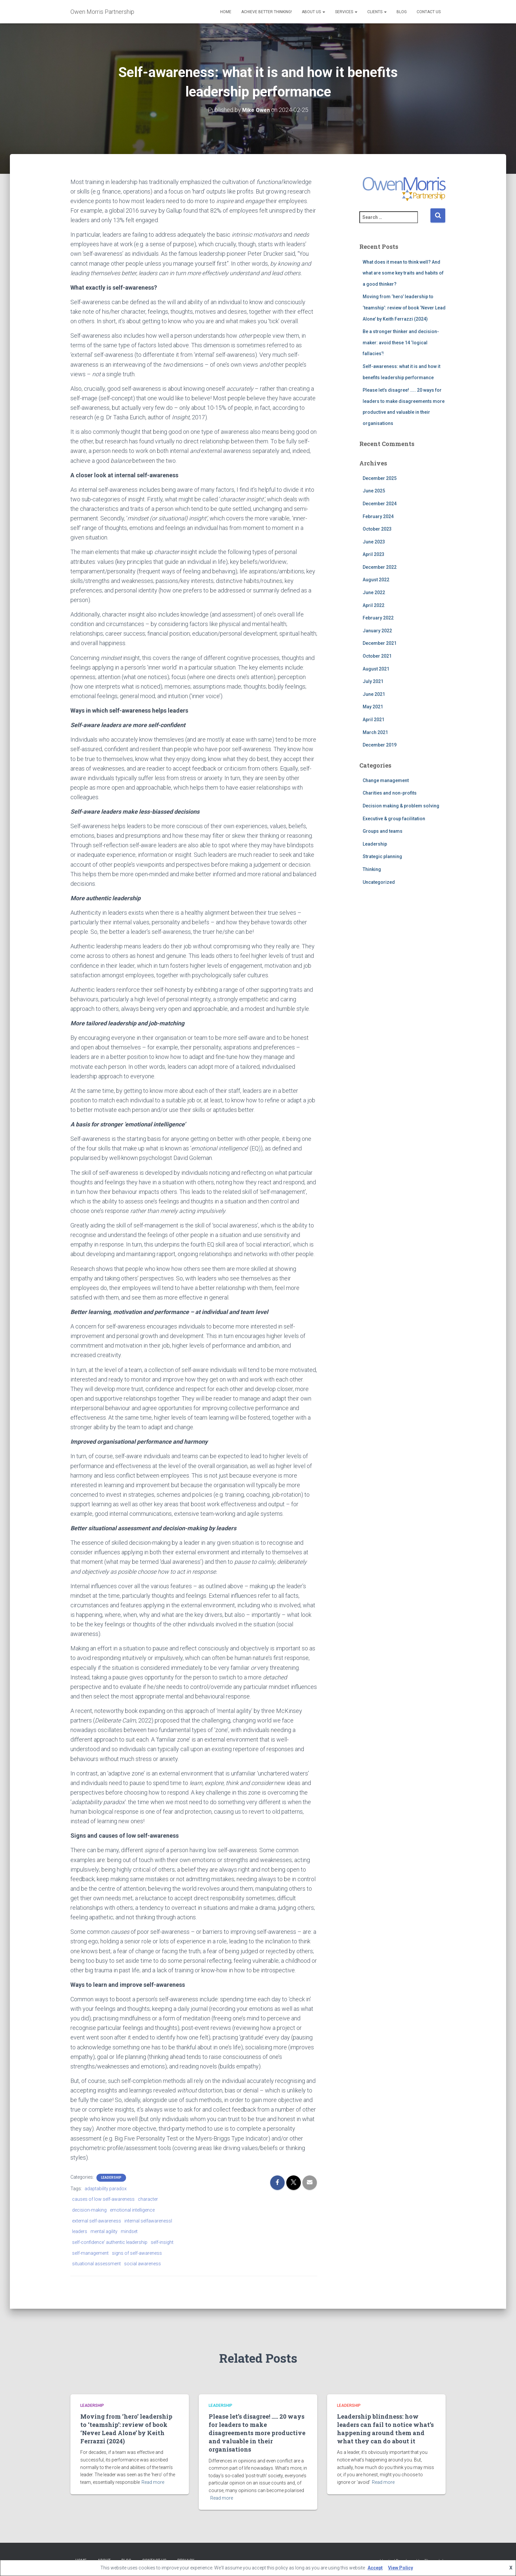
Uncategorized (379, 882)
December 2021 (380, 643)
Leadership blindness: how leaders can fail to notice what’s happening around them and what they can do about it (385, 2428)
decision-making (89, 2210)
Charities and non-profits (390, 793)
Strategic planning (382, 856)
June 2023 (374, 541)
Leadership (111, 2177)
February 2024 (378, 516)
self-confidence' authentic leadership (109, 2242)
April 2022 (373, 605)
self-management (90, 2253)
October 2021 (377, 656)
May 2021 (373, 706)
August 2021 (376, 668)
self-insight (162, 2242)
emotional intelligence (132, 2210)
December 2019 (380, 745)
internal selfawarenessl (148, 2220)
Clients (377, 12)
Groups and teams (382, 831)
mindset (129, 2231)
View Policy (400, 2567)
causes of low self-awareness (103, 2199)
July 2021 (373, 681)
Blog (402, 12)
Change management (386, 780)
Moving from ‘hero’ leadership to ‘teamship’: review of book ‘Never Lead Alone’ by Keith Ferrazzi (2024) (404, 307)
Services (346, 12)
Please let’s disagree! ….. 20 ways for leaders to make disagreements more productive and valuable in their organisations (257, 2433)
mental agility (103, 2231)
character (148, 2199)
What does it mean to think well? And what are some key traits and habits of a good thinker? (403, 273)
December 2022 (380, 567)
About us (313, 12)
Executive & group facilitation (394, 818)
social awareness (142, 2263)
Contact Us (429, 12)
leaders (79, 2231)
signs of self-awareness (137, 2253)
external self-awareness (96, 2220)
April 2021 (373, 719)
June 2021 (374, 694)
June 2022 (374, 592)
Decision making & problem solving (401, 805)
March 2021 (375, 732)
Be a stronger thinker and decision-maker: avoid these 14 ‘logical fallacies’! (401, 342)
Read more (153, 2482)
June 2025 (374, 490)
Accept (375, 2567)
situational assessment (96, 2263)
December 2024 (380, 503)
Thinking (372, 869)
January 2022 (377, 630)
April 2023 (373, 554)
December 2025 (380, 478)
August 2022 (376, 579)
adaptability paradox (106, 2188)
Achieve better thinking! (266, 12)
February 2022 (378, 617)
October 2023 (377, 529)
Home (225, 12)
